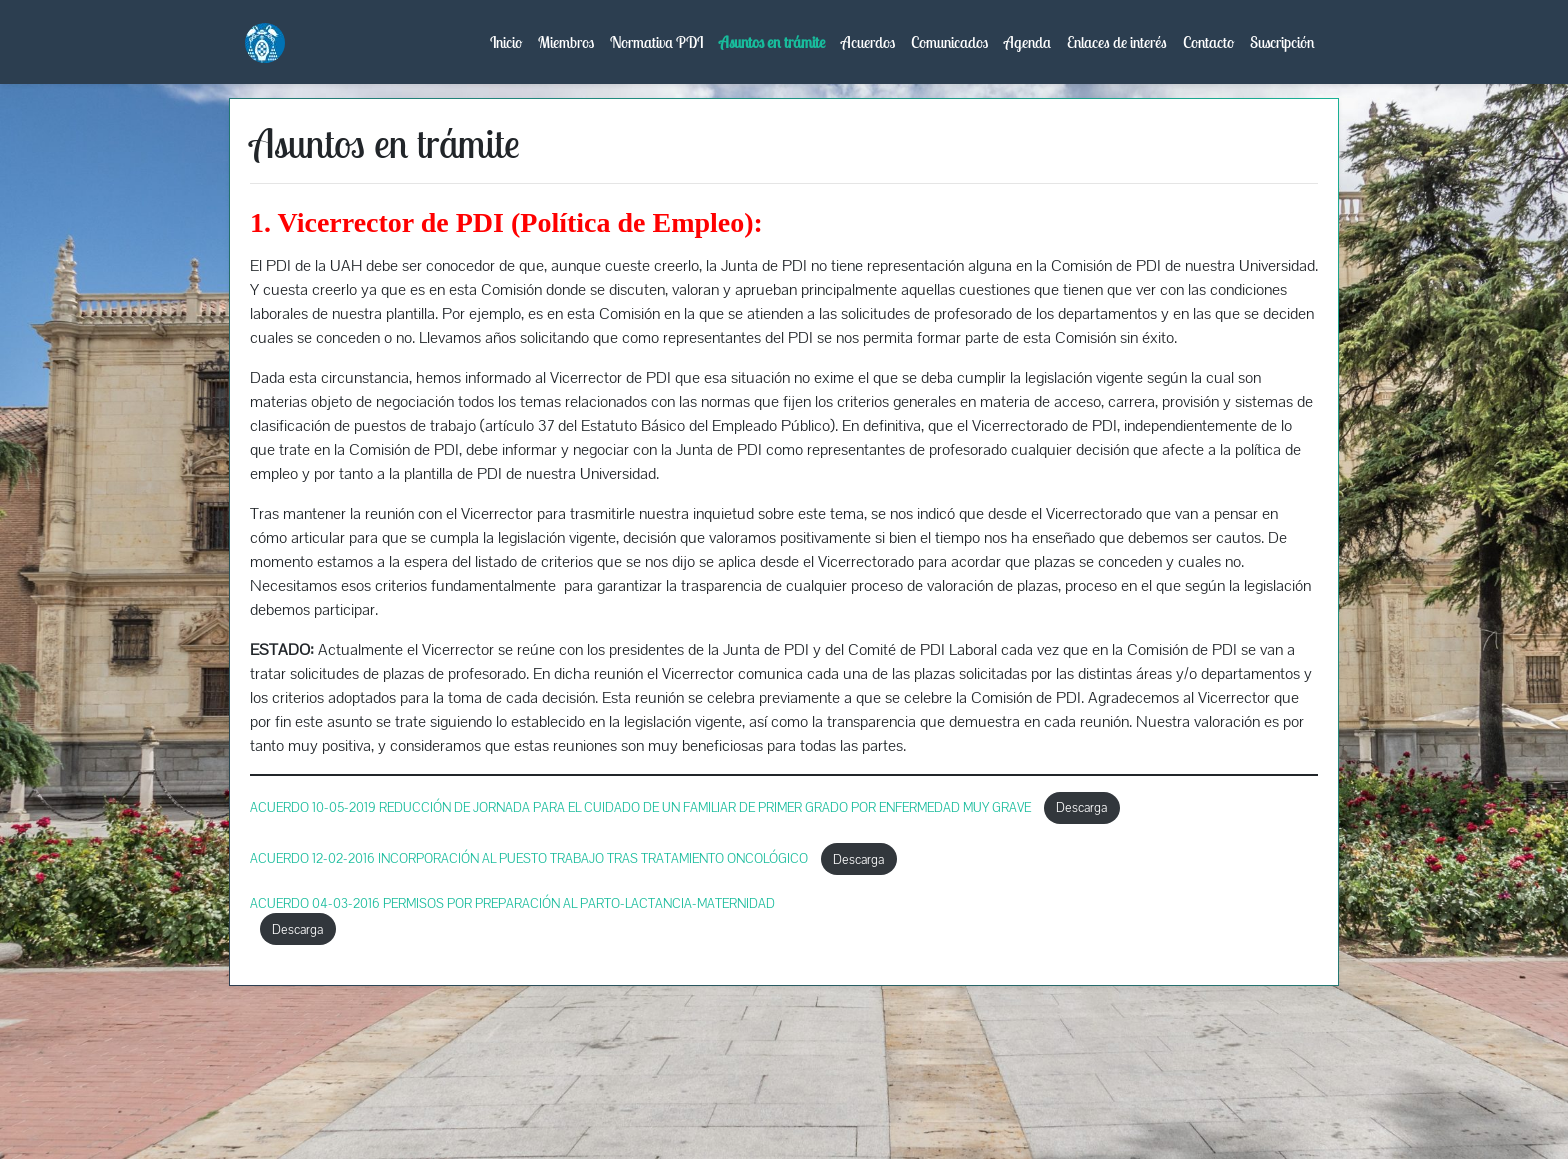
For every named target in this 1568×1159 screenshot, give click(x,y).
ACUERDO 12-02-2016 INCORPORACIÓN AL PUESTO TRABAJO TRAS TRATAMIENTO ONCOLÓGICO (530, 859)
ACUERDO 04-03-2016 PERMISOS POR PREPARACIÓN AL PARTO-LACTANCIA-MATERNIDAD (512, 903)
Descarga (1081, 807)
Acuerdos (868, 42)
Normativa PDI (656, 42)
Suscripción (1282, 42)
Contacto (1208, 42)
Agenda (1027, 42)
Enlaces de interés (1117, 42)
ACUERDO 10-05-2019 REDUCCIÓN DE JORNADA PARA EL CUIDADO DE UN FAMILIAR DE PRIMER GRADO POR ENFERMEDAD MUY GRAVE (642, 807)
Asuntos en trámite (772, 42)
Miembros (566, 42)
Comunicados (949, 42)
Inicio (506, 42)
